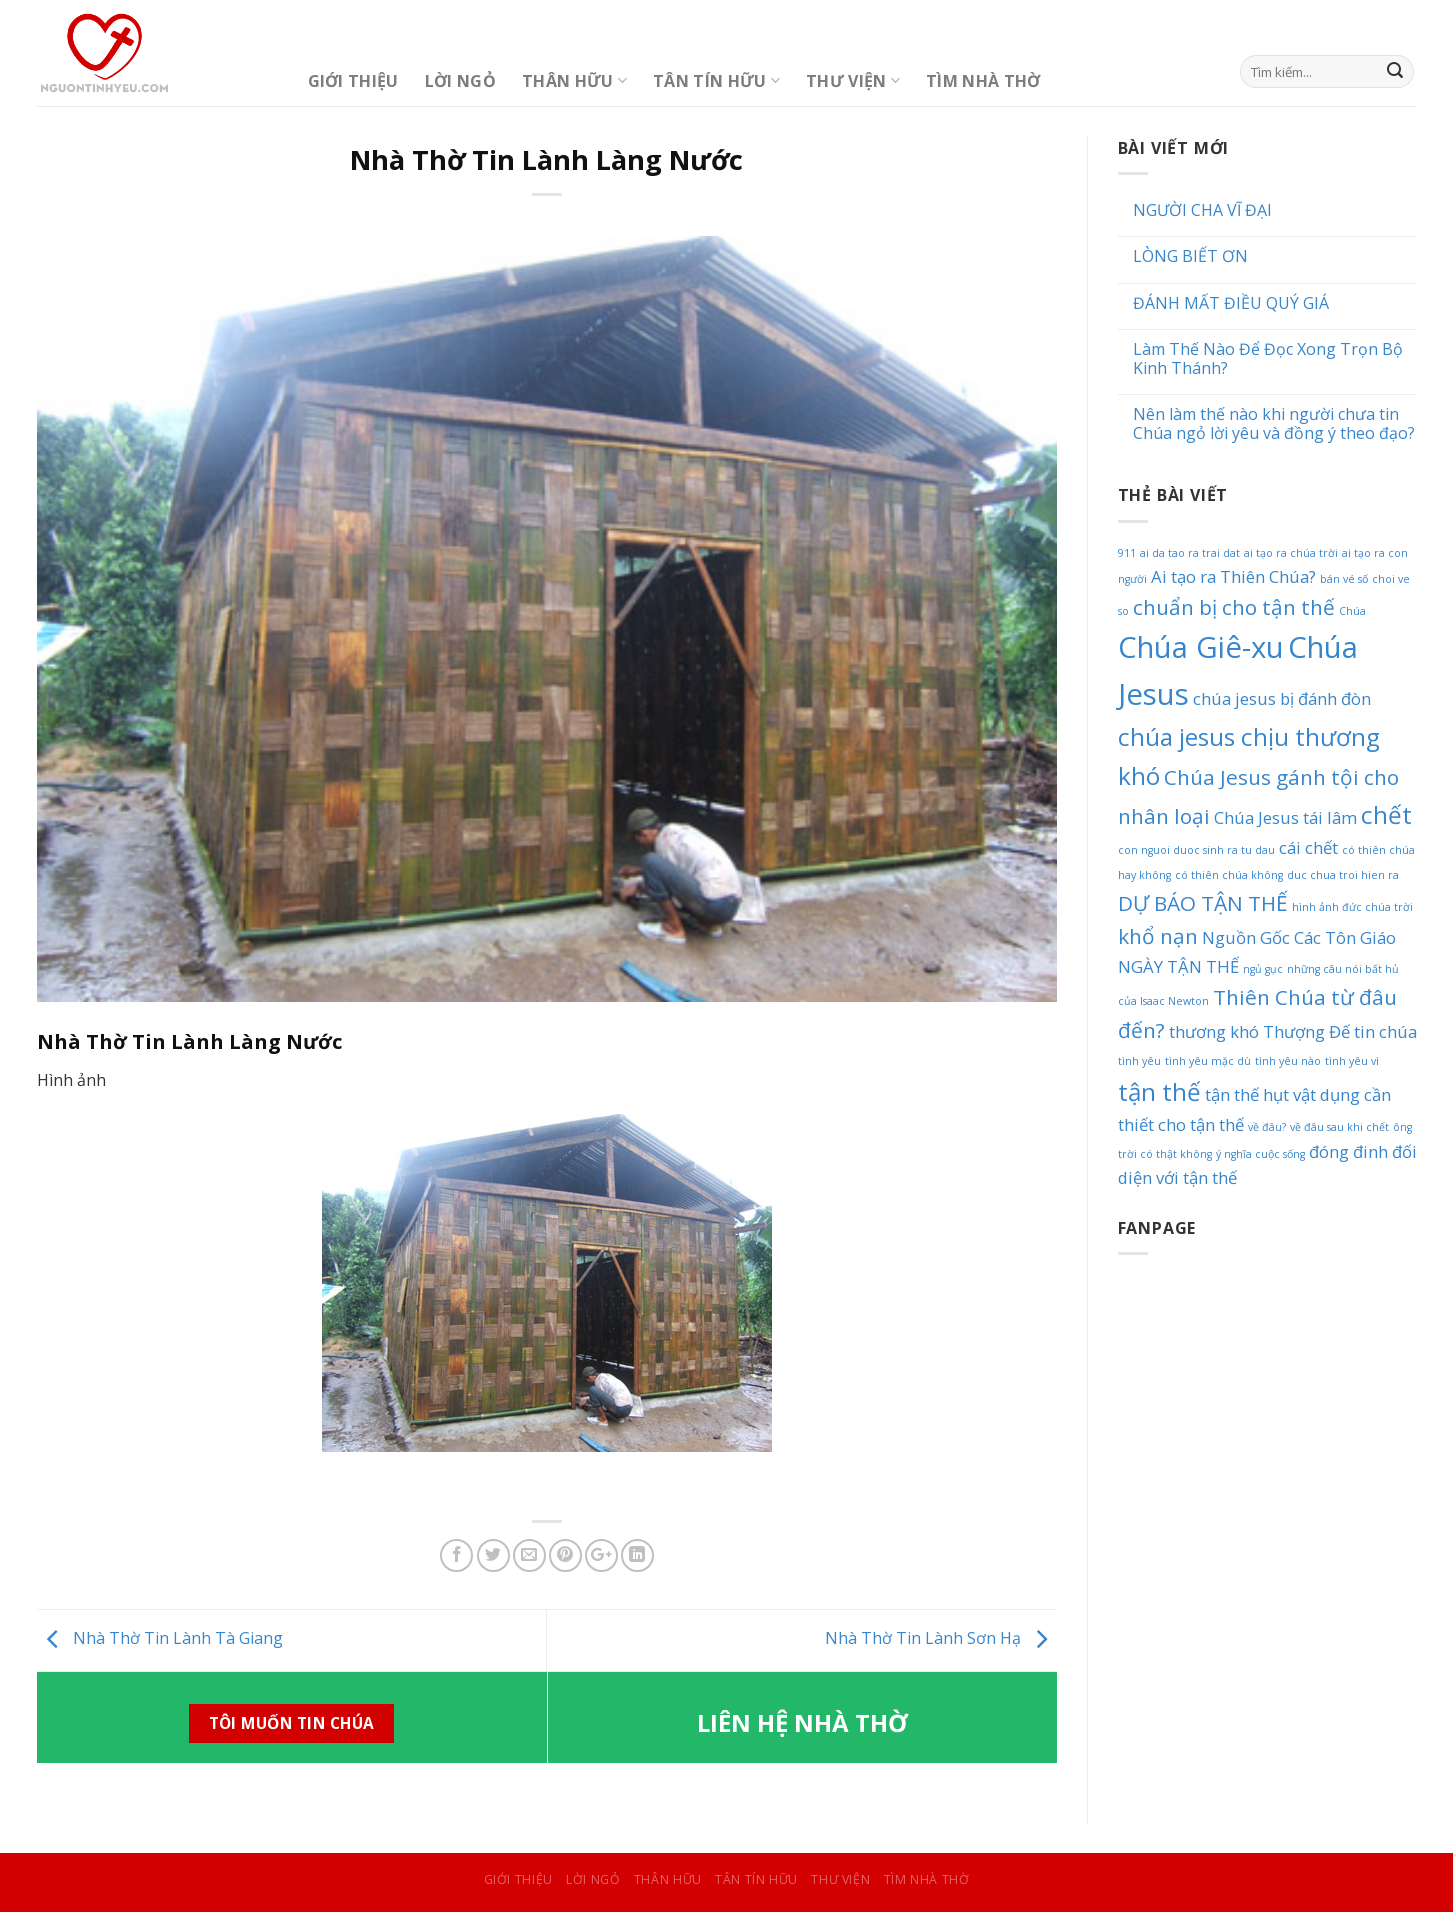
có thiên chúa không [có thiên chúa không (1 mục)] (1229, 875)
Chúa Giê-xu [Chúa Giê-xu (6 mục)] (1201, 647)
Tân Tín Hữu (716, 81)
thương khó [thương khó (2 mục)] (1214, 1031)
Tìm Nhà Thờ (983, 81)
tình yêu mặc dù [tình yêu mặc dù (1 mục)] (1208, 1061)
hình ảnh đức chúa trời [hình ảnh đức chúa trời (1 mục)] (1352, 907)
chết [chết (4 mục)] (1386, 814)
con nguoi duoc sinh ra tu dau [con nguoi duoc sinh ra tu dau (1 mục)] (1196, 850)
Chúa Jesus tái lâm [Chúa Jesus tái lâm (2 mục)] (1285, 817)
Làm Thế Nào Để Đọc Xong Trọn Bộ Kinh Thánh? (1268, 359)
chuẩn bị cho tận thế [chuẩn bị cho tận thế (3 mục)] (1234, 607)
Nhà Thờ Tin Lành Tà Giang (160, 1638)
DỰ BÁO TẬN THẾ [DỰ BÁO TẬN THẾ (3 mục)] (1203, 903)
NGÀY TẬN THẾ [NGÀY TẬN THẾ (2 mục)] (1178, 966)
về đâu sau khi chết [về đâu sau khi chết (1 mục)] (1339, 1127)
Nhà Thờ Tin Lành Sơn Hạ (941, 1638)
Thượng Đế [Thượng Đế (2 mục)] (1306, 1031)
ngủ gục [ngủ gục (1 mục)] (1263, 969)
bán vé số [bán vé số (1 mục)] (1344, 579)
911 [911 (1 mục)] (1127, 553)
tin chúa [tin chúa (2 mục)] (1385, 1031)
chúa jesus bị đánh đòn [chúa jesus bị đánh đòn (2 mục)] (1282, 698)
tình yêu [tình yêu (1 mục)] (1139, 1061)
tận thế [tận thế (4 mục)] (1159, 1091)
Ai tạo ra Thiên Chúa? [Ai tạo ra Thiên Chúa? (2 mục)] (1233, 576)
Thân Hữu (574, 81)
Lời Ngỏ (460, 81)
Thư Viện (853, 81)
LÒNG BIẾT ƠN (1190, 256)
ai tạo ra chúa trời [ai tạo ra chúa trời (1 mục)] (1291, 553)
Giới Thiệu (353, 81)
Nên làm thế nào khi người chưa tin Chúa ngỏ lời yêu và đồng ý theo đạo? (1274, 424)
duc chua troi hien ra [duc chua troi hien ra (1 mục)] (1343, 875)
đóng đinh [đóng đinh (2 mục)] (1348, 1151)
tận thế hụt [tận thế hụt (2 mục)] (1247, 1094)
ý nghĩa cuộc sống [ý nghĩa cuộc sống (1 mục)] (1260, 1154)
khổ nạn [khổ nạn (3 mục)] (1158, 936)
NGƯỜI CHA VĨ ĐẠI (1202, 210)
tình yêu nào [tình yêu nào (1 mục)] (1288, 1061)
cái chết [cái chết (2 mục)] (1308, 847)
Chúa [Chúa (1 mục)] (1352, 611)
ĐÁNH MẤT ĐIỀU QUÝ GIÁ (1231, 303)
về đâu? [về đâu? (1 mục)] (1267, 1127)
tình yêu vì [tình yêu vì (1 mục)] (1352, 1061)
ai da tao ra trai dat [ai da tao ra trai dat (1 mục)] (1190, 553)
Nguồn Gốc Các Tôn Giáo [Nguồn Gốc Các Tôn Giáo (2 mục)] (1299, 937)
